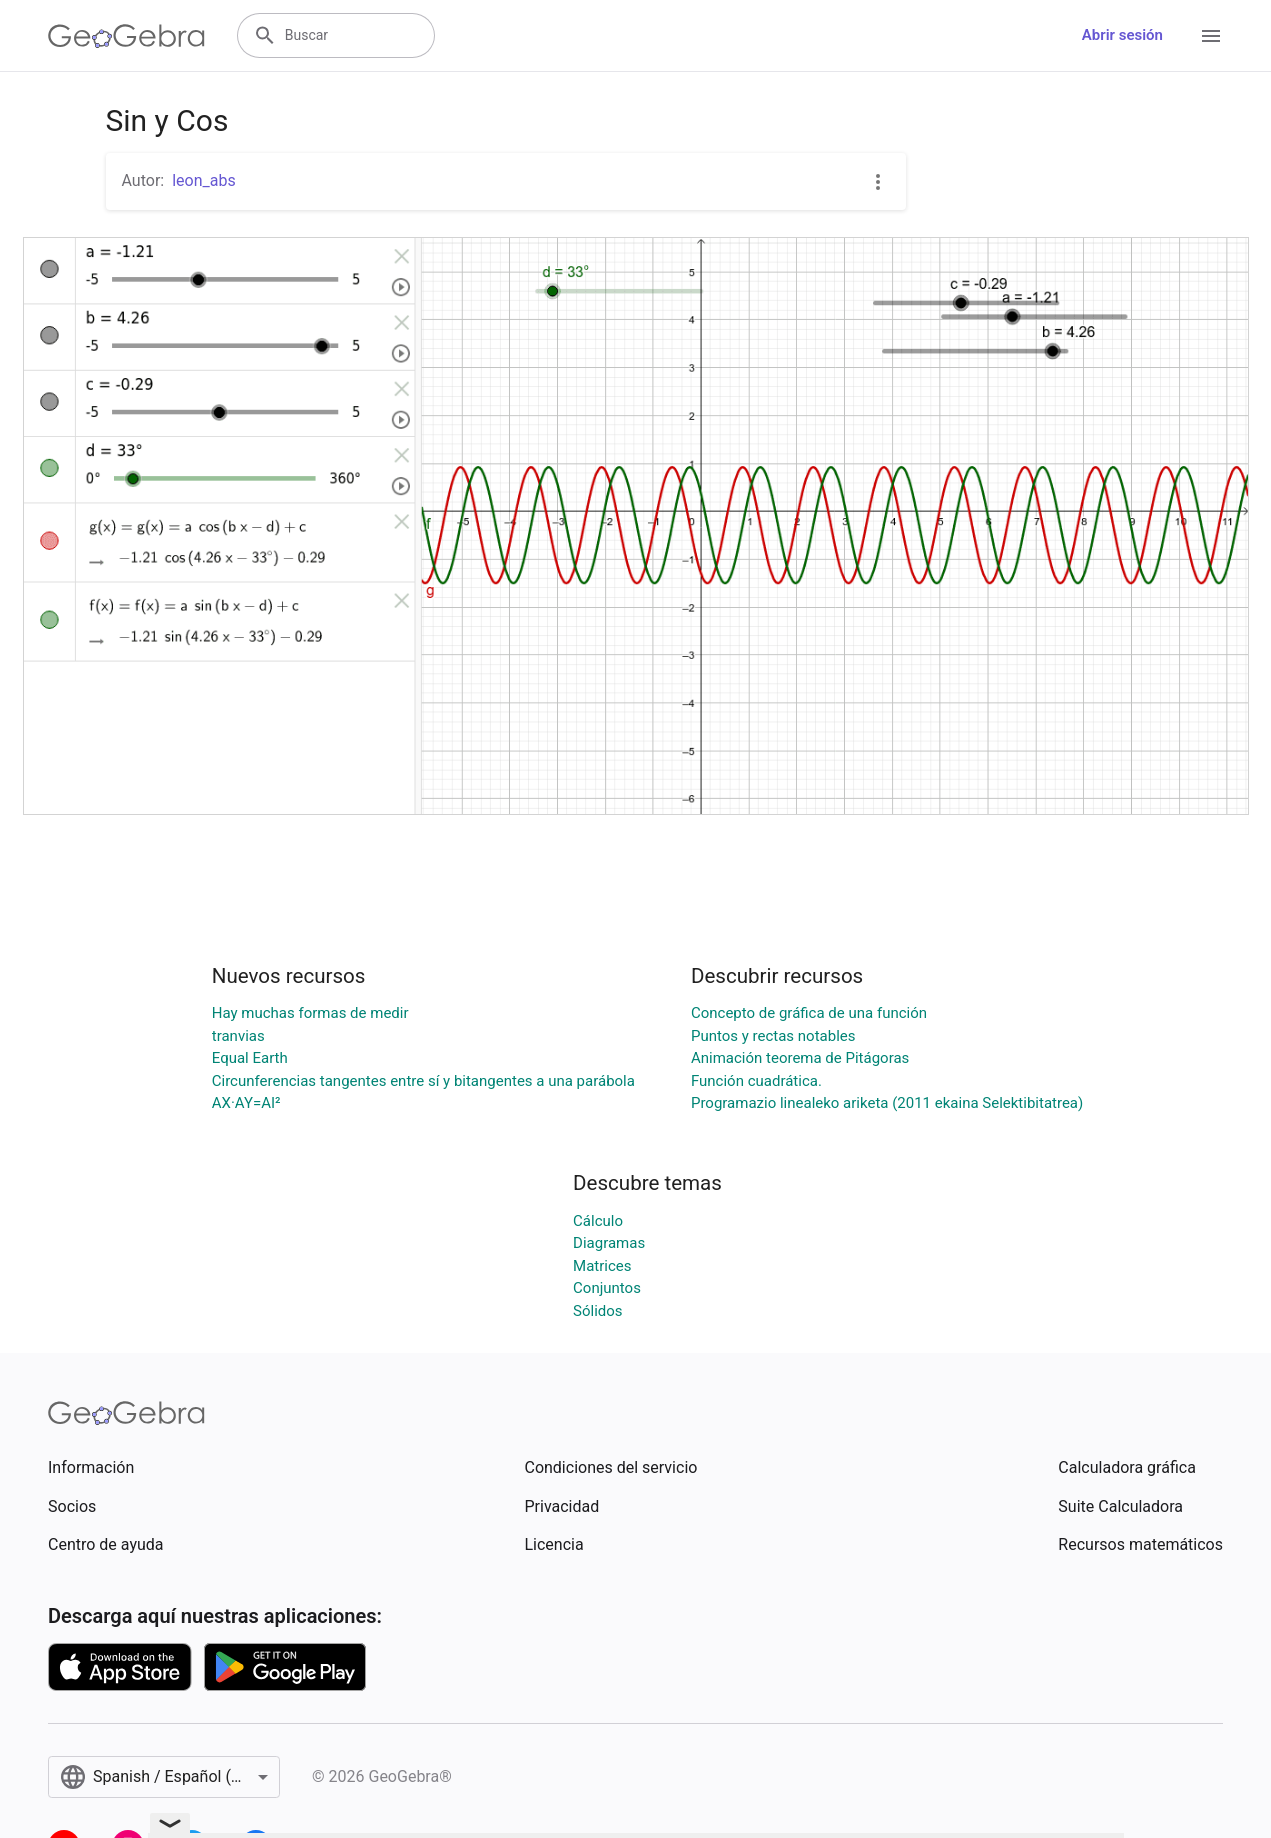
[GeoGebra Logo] (126, 36)
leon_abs (204, 180)
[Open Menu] (1211, 36)
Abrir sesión (1122, 35)
